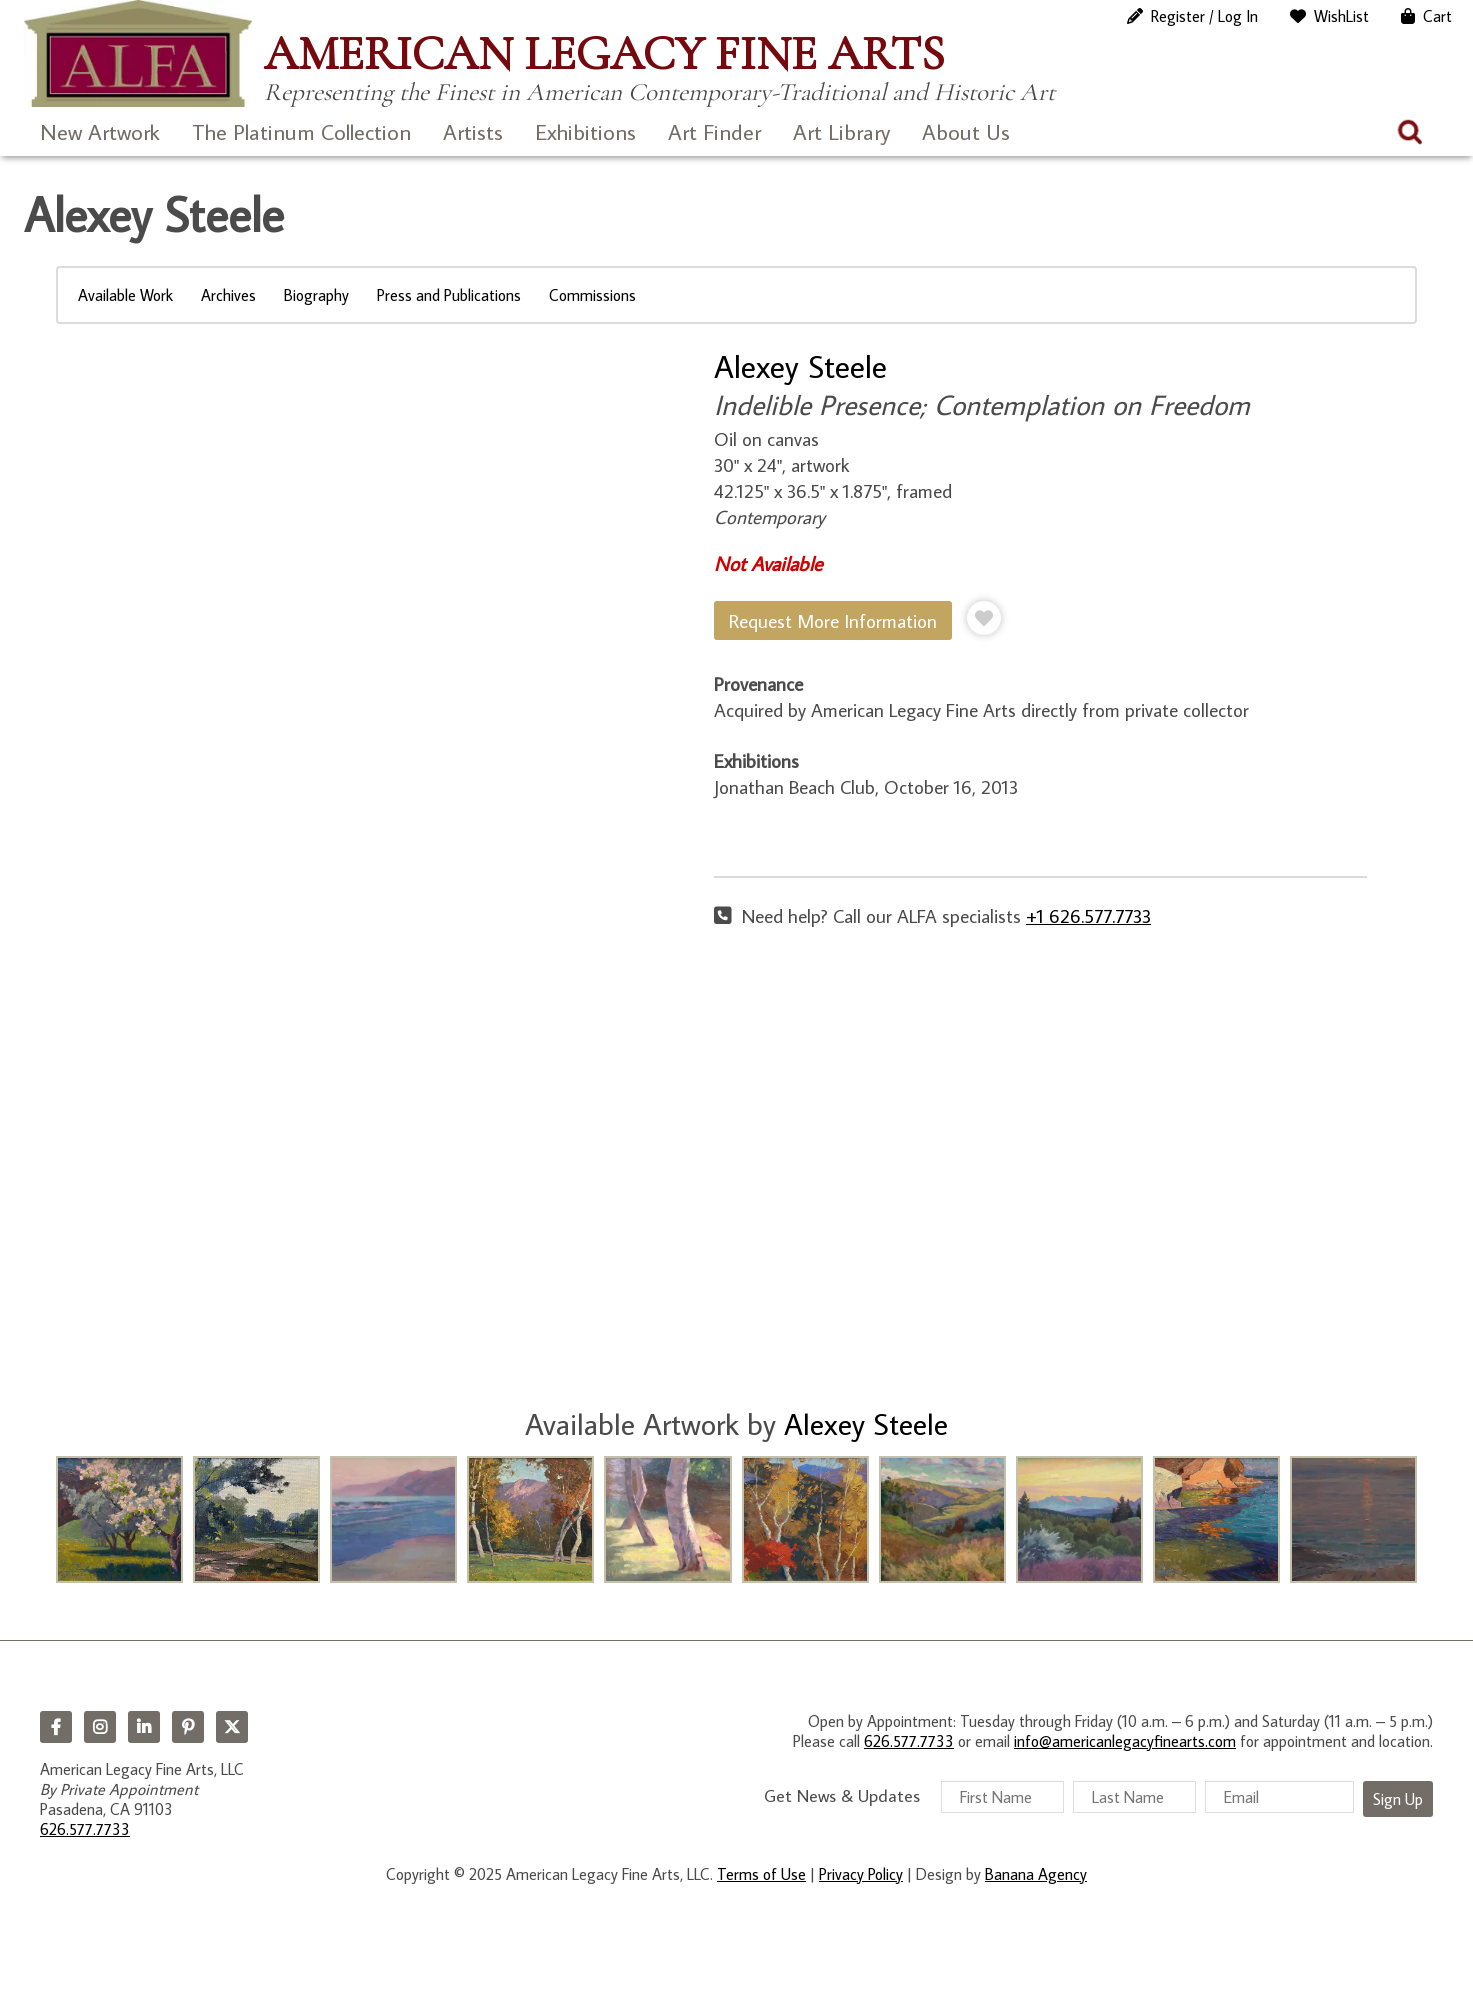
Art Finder (714, 131)
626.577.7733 (85, 1829)
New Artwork (100, 131)
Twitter (232, 1727)
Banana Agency (1036, 1874)
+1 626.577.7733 (1088, 915)
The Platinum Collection (301, 131)
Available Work (125, 295)
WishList (1341, 16)
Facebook (56, 1727)
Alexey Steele (800, 366)
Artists (473, 131)
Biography (316, 295)
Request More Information (833, 620)
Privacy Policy (861, 1874)
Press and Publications (449, 295)
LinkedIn (144, 1727)
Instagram (100, 1727)
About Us (966, 131)
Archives (228, 295)
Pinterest (188, 1727)
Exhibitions (585, 131)
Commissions (592, 295)
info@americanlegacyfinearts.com (1125, 1741)
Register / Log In (1204, 16)
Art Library (841, 131)
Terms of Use (761, 1874)
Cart (1437, 16)
